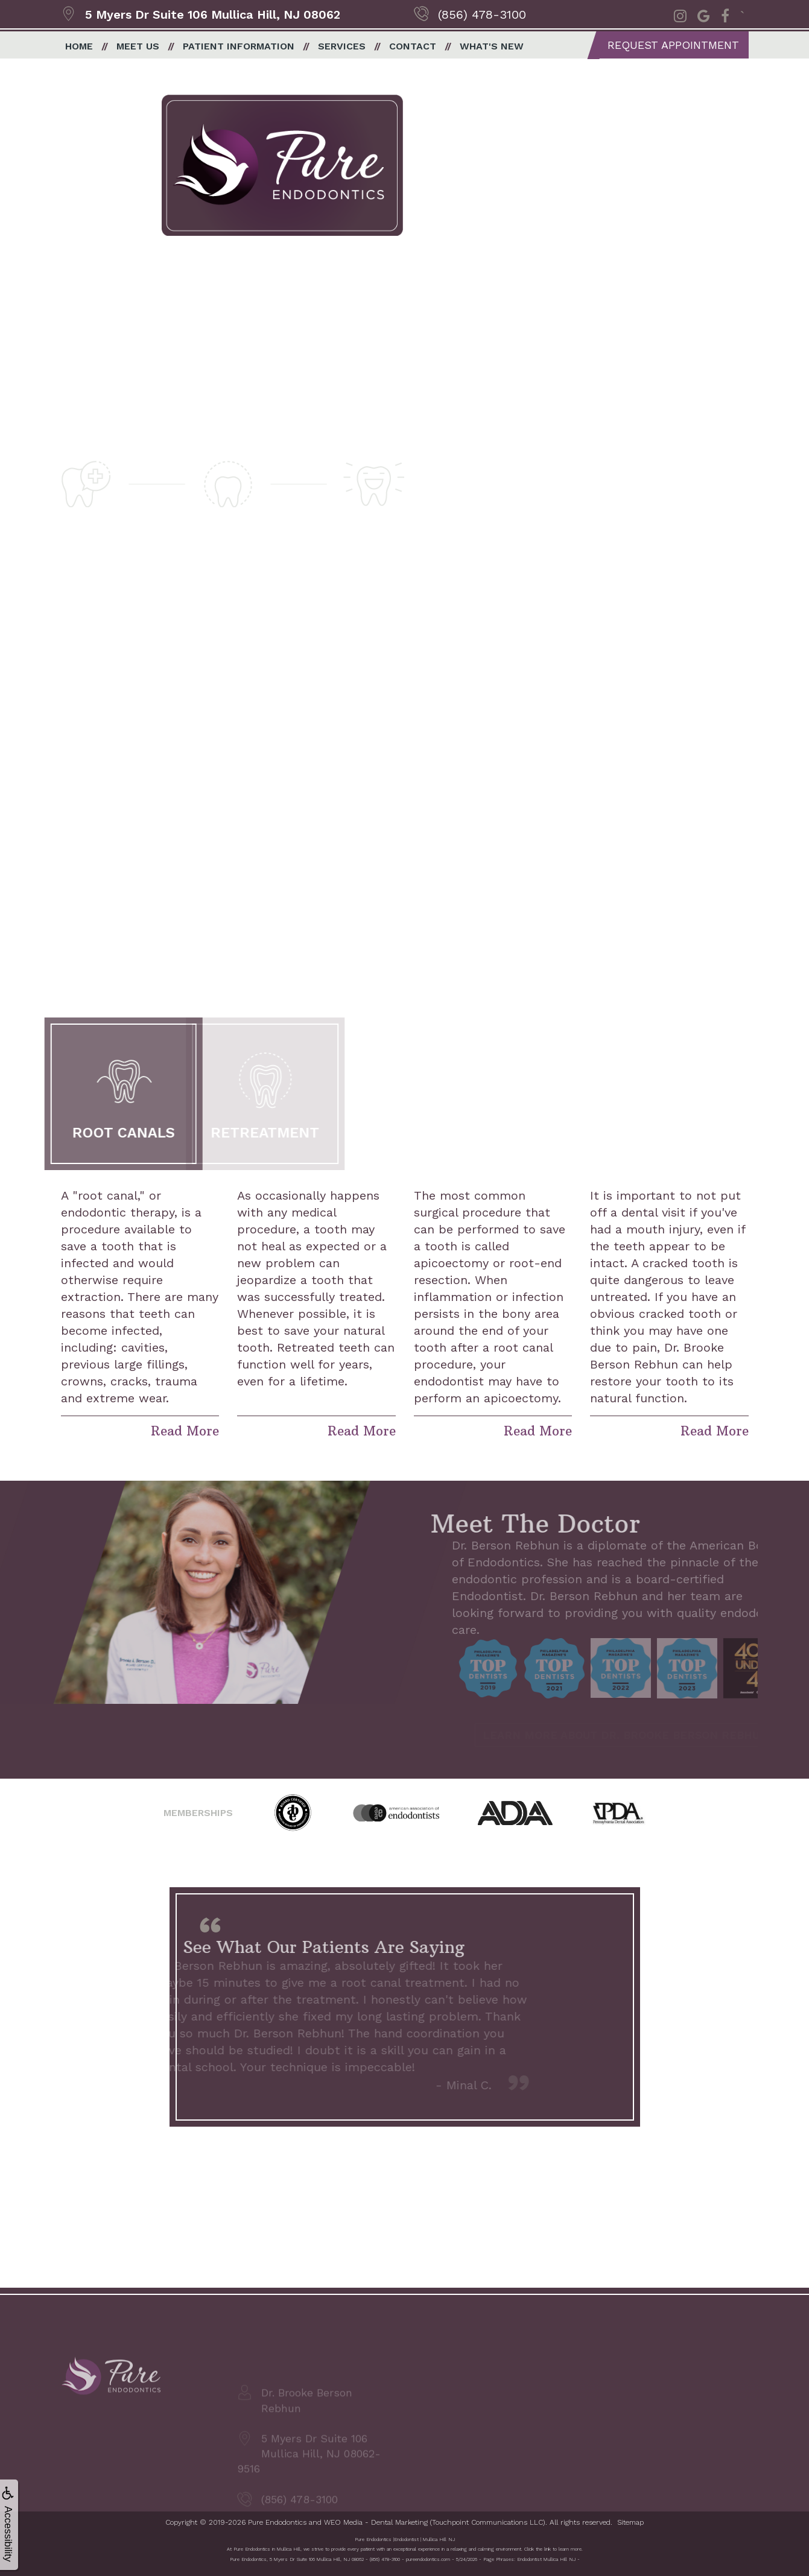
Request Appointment (673, 45)
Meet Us (137, 46)
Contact (412, 46)
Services (342, 46)
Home (79, 46)
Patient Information (238, 46)
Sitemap (630, 2522)
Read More (185, 1431)
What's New (492, 46)
